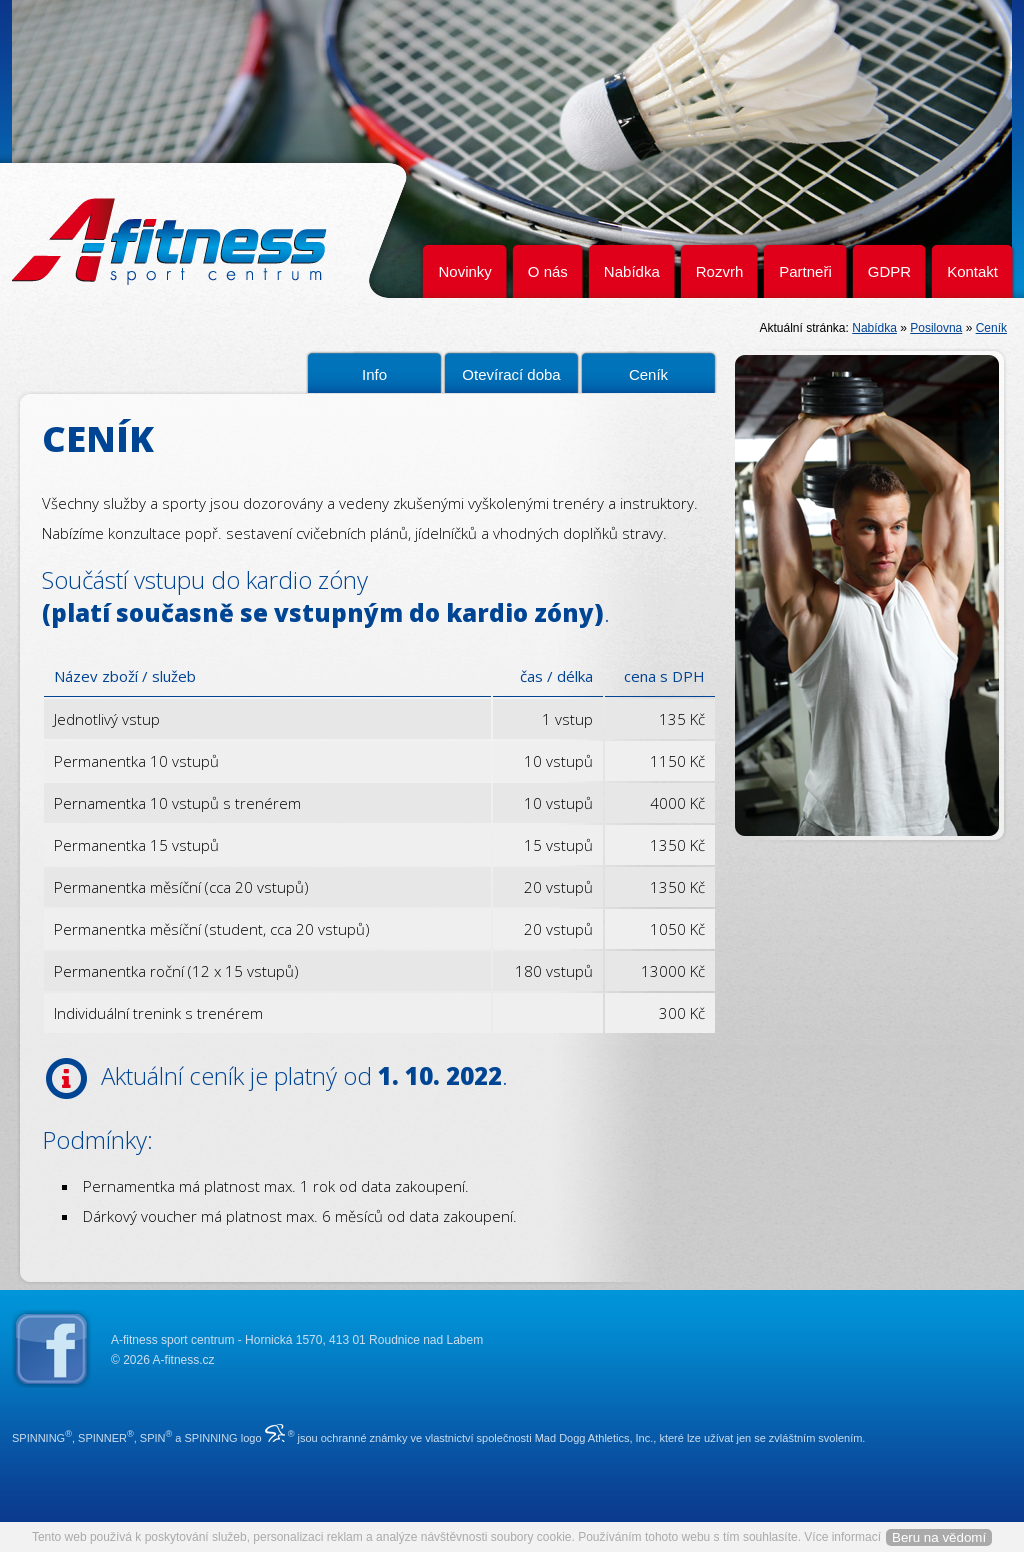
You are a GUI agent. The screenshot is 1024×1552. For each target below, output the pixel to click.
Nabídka (632, 271)
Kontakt (972, 271)
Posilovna (936, 328)
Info (374, 374)
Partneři (805, 271)
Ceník (991, 328)
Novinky (464, 271)
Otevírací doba (511, 374)
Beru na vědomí (939, 1537)
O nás (548, 271)
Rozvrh (720, 271)
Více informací (842, 1537)
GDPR (889, 271)
